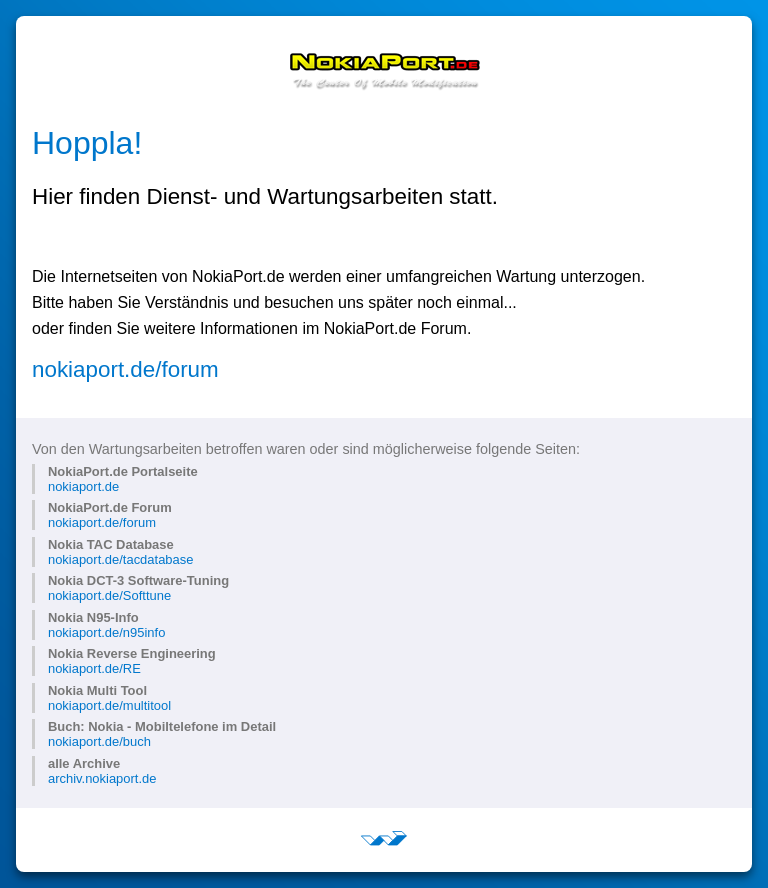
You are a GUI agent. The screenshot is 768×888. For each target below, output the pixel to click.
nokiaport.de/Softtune (109, 595)
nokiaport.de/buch (99, 741)
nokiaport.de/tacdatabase (120, 559)
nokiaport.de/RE (94, 668)
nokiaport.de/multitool (109, 705)
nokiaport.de (83, 486)
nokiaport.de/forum (125, 369)
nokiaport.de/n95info (106, 632)
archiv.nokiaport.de (102, 778)
